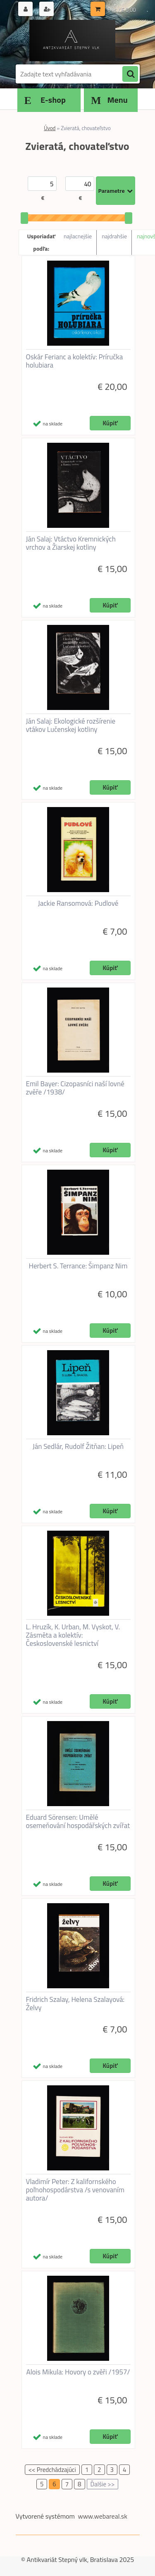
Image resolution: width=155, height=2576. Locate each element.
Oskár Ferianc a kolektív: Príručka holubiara (74, 361)
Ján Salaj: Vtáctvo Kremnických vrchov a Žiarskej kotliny (71, 543)
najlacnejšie (78, 236)
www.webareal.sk (102, 2516)
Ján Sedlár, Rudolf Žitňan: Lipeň (78, 1446)
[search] (130, 74)
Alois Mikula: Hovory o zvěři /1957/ (78, 2372)
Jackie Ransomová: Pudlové (78, 903)
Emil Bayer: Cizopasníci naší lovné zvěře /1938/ (75, 1088)
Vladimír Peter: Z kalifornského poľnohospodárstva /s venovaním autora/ (75, 2189)
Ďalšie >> (103, 2484)
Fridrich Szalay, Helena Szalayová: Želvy (75, 2003)
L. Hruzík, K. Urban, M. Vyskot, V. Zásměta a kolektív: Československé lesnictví (73, 1635)
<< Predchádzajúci (52, 2469)
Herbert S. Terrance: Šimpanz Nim (78, 1266)
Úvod (49, 128)
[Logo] (72, 40)
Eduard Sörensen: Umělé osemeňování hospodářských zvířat (78, 1821)
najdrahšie (114, 236)
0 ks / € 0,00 (121, 10)
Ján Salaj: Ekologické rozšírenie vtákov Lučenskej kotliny (71, 725)
